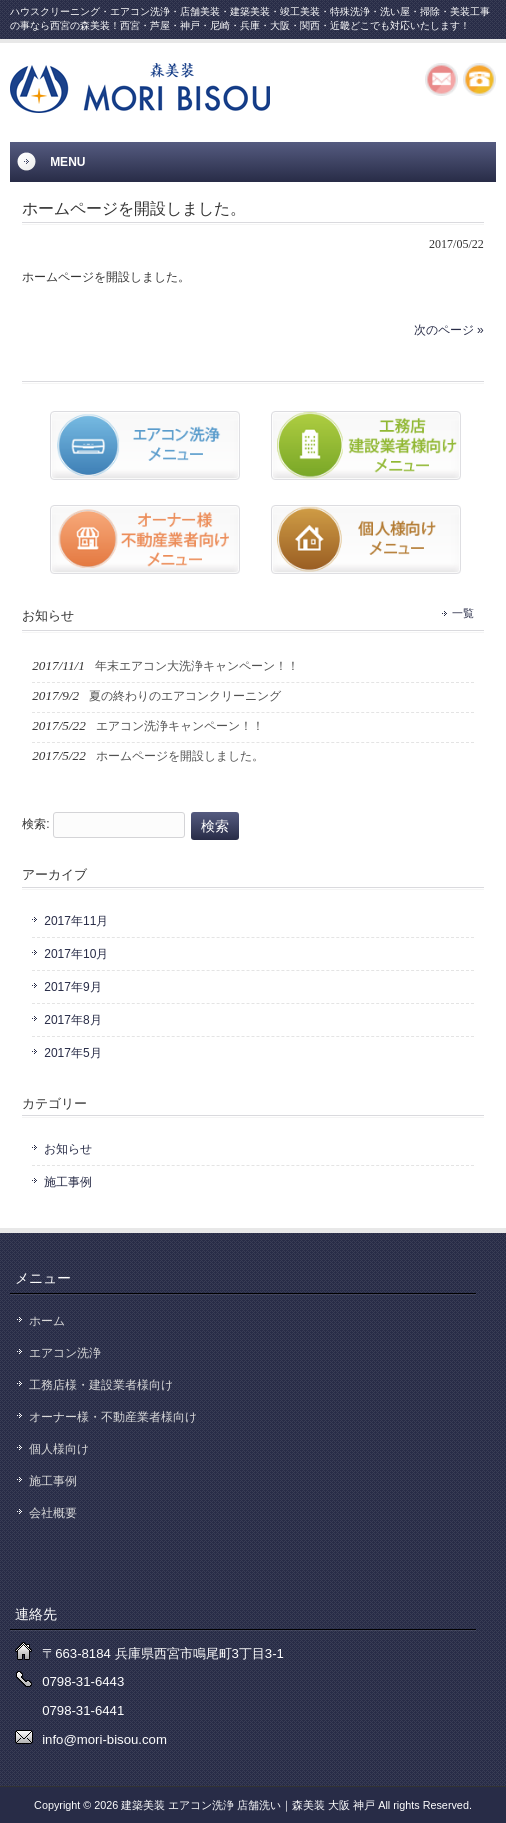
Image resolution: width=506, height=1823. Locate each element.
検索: (35, 824)
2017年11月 (76, 921)
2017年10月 (76, 954)
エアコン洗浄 (65, 1353)
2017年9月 (72, 987)
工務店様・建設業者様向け (101, 1385)
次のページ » (449, 330)
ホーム (47, 1321)
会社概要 (53, 1513)
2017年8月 (72, 1020)
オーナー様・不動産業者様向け (113, 1417)
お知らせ (68, 1149)
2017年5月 (72, 1053)
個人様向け (59, 1449)
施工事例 (68, 1182)
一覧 (463, 613)
